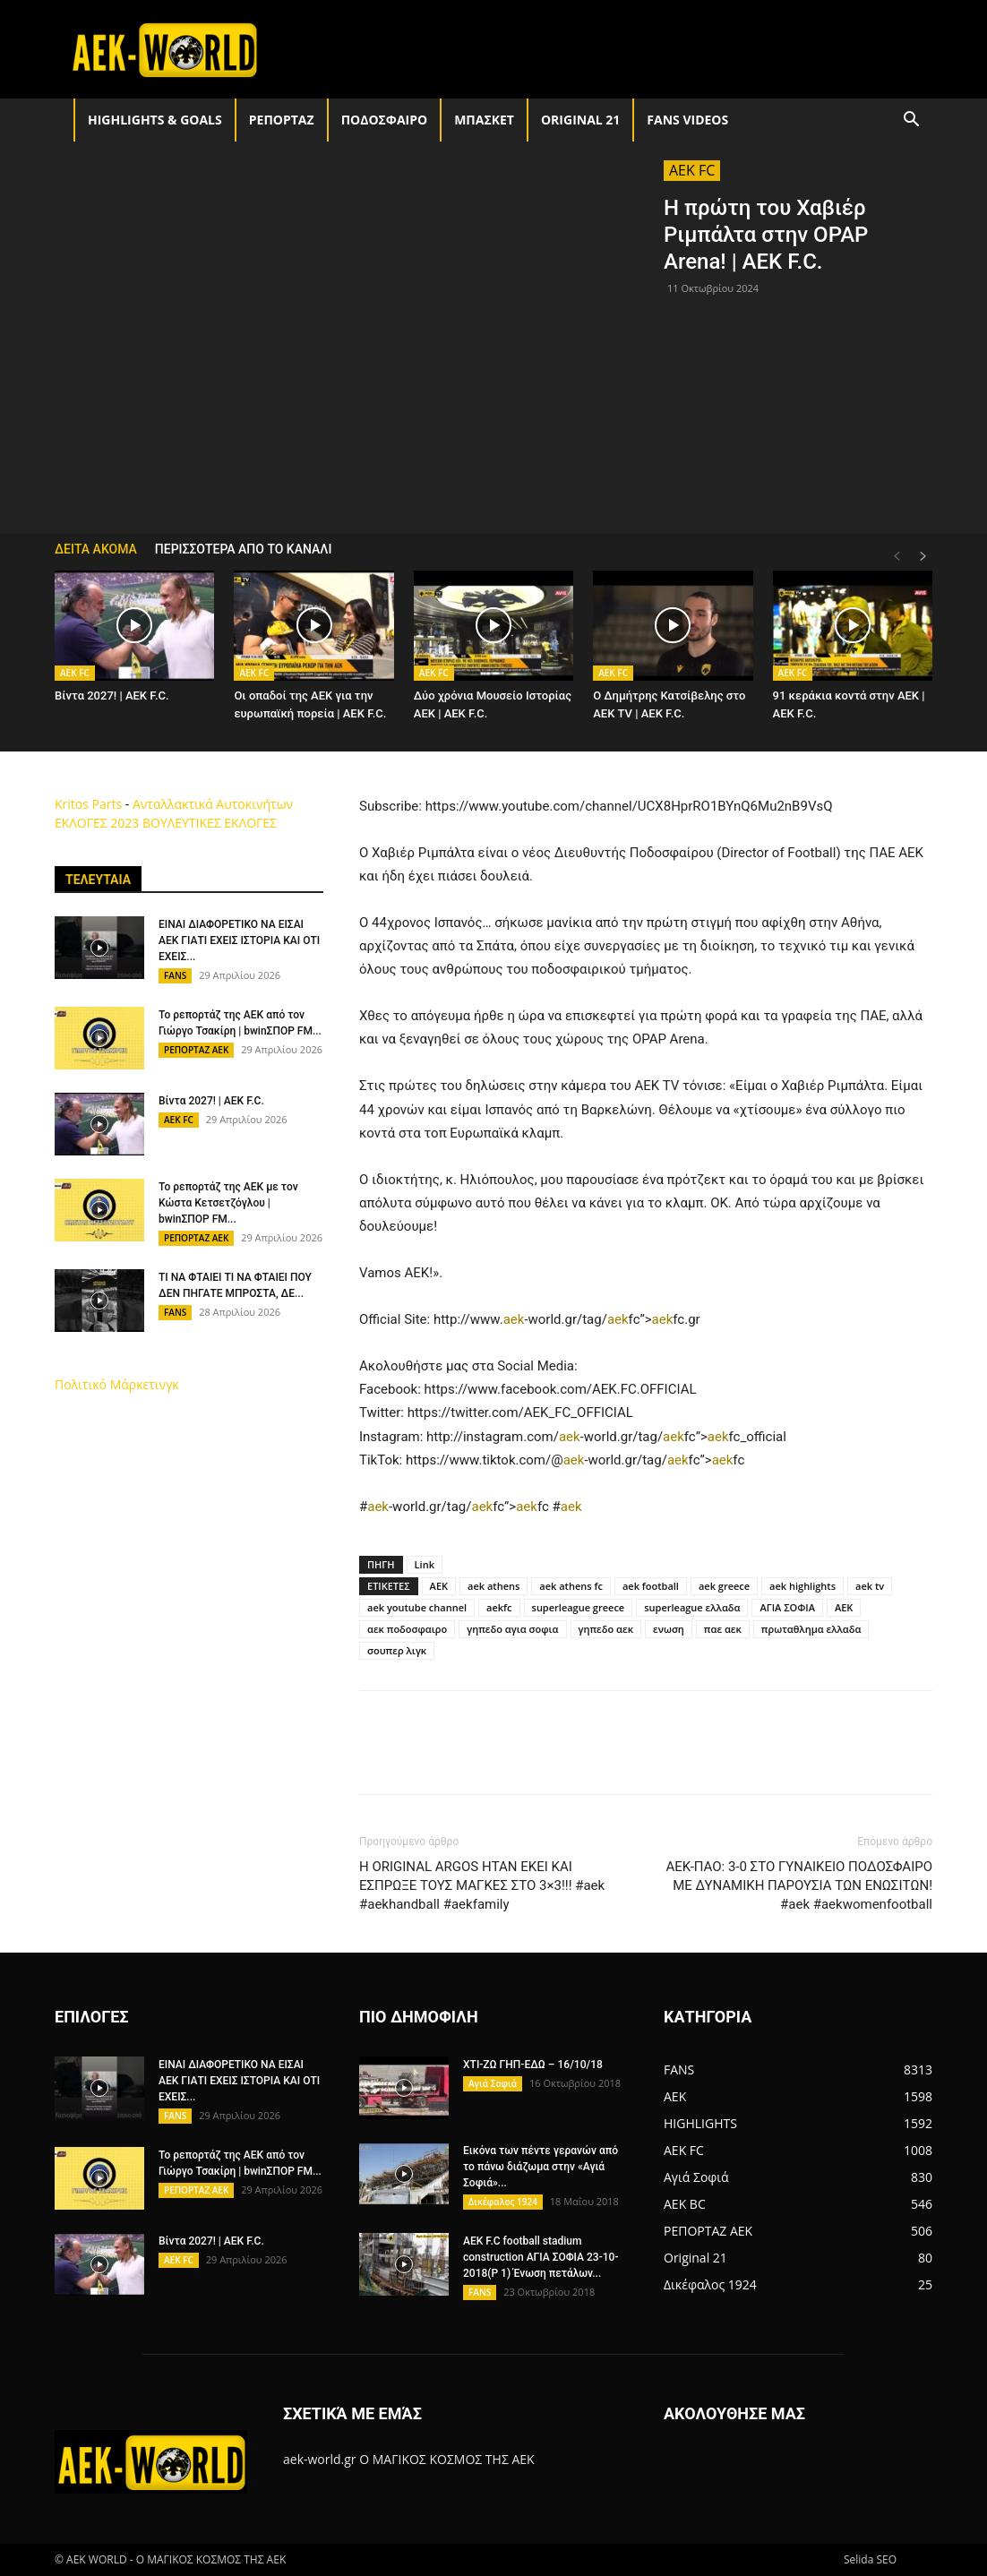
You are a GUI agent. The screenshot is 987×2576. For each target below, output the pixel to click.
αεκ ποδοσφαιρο (407, 1629)
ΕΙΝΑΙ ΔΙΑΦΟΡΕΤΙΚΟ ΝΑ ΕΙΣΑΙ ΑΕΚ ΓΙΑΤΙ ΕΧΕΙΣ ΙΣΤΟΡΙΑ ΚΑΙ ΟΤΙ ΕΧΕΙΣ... (239, 940)
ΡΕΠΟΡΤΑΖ (281, 119)
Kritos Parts (88, 803)
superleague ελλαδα (692, 1607)
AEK (439, 1586)
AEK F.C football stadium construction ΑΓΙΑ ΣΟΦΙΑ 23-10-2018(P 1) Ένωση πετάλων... (540, 2257)
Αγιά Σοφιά (492, 2083)
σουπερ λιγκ (396, 1650)
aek (514, 1319)
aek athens (493, 1586)
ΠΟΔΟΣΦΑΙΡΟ (384, 119)
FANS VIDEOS (687, 119)
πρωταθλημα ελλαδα (811, 1629)
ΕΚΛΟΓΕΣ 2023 (97, 822)
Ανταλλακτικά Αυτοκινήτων (213, 803)
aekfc (498, 1607)
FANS (175, 975)
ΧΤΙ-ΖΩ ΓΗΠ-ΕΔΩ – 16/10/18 (533, 2064)
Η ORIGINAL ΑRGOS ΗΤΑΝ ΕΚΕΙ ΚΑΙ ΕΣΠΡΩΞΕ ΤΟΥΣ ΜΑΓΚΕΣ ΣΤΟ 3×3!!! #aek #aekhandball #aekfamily (482, 1885)
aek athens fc (571, 1586)
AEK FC (692, 170)
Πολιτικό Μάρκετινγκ (117, 1384)
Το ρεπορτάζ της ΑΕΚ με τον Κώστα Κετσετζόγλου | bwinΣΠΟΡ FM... (228, 1203)
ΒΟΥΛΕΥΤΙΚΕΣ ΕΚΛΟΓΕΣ (209, 822)
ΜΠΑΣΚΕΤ (484, 119)
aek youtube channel (417, 1607)
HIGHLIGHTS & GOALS (155, 119)
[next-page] (923, 556)
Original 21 (580, 119)
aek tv (869, 1586)
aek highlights (802, 1586)
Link (424, 1564)
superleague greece (578, 1607)
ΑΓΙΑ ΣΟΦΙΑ (787, 1607)
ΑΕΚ (844, 1607)
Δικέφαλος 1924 (502, 2201)
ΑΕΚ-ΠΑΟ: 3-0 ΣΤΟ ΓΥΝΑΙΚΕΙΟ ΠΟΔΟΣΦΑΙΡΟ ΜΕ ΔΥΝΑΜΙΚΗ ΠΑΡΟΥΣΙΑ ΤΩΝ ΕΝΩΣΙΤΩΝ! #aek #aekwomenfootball (798, 1885)
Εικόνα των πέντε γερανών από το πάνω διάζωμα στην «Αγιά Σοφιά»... (540, 2166)
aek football (650, 1586)
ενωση (668, 1629)
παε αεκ (723, 1629)
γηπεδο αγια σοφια (512, 1629)
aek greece (724, 1586)
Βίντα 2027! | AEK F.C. (112, 695)
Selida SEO (870, 2559)
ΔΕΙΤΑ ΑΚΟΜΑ (96, 549)
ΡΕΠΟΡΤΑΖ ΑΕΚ (196, 1049)
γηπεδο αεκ (606, 1629)
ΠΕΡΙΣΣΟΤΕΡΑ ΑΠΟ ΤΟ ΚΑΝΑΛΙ (243, 549)
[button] (910, 121)
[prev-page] (896, 556)
